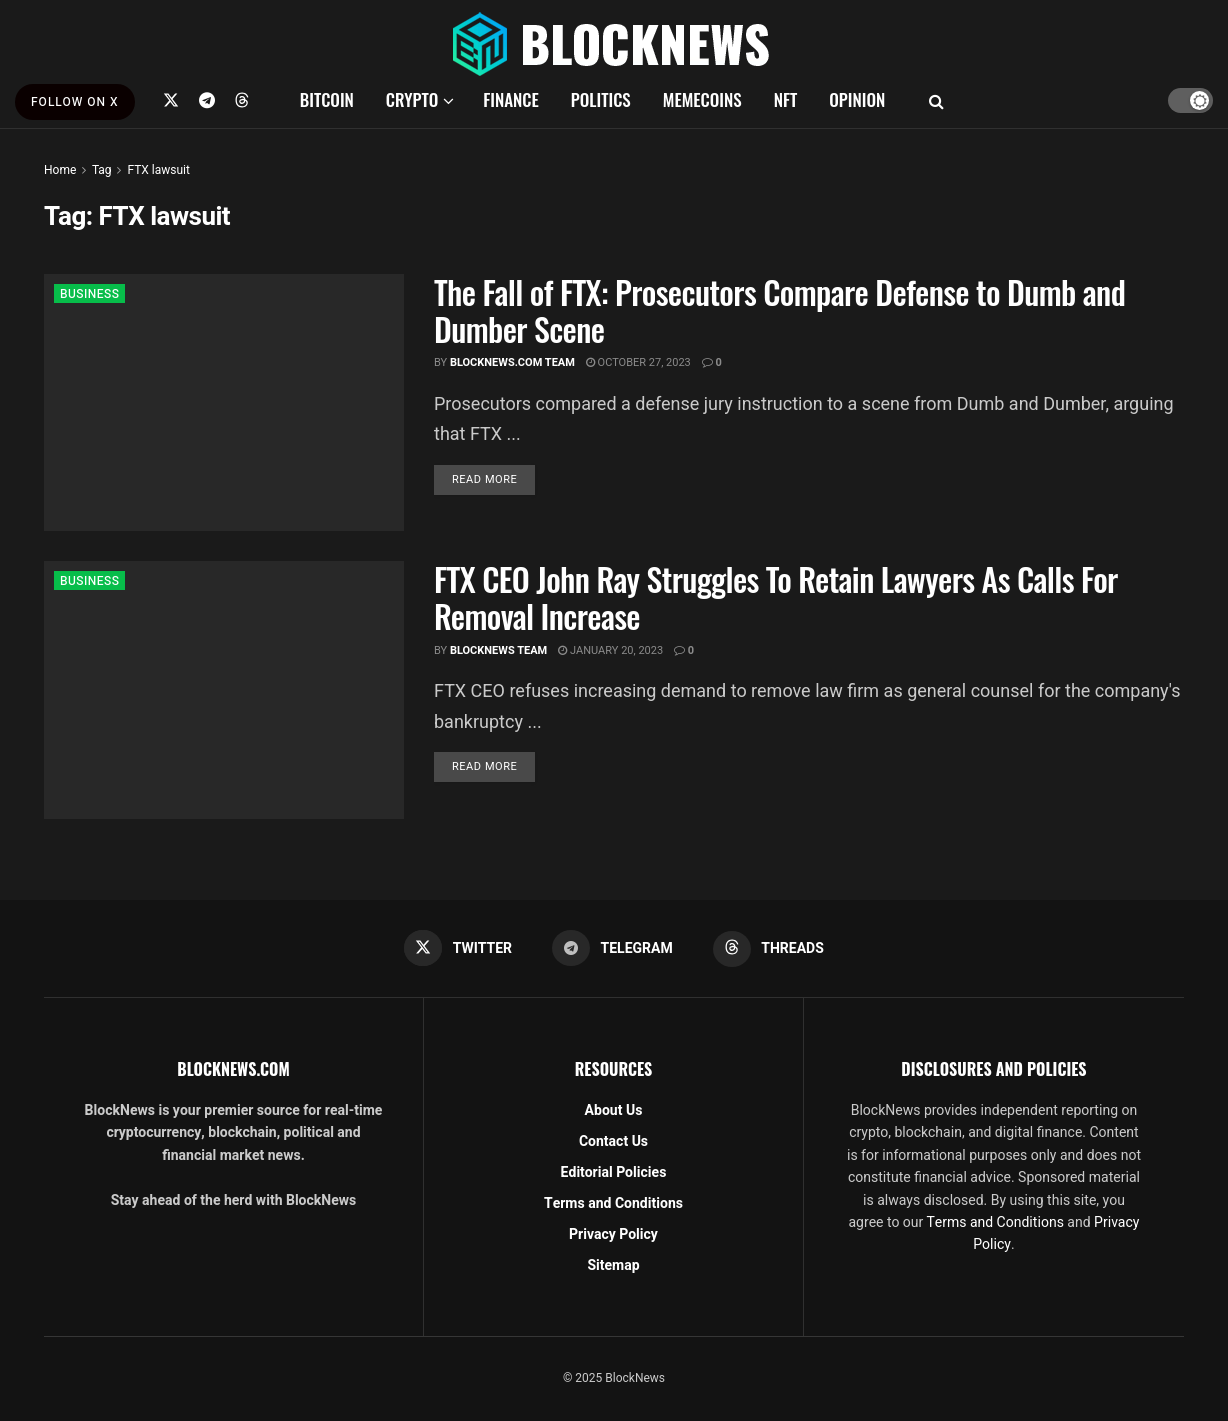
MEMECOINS (702, 99)
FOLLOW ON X (75, 102)
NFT (786, 99)
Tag (101, 170)
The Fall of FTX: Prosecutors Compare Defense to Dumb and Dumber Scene (779, 310)
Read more (493, 479)
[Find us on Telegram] (207, 100)
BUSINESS (89, 294)
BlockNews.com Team (512, 362)
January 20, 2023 (610, 650)
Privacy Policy (613, 1234)
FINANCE (511, 99)
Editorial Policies (614, 1172)
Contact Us (613, 1141)
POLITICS (601, 99)
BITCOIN (327, 99)
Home (60, 170)
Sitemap (613, 1265)
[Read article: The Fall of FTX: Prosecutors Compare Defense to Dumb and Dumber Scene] (224, 402)
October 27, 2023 (638, 362)
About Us (614, 1110)
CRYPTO (412, 99)
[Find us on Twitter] (171, 100)
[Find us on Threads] (242, 100)
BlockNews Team (498, 650)
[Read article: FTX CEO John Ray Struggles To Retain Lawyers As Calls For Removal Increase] (224, 689)
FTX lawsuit (158, 170)
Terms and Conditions (613, 1203)
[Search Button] (936, 100)
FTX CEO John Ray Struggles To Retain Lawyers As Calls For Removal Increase (776, 597)
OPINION (857, 99)
